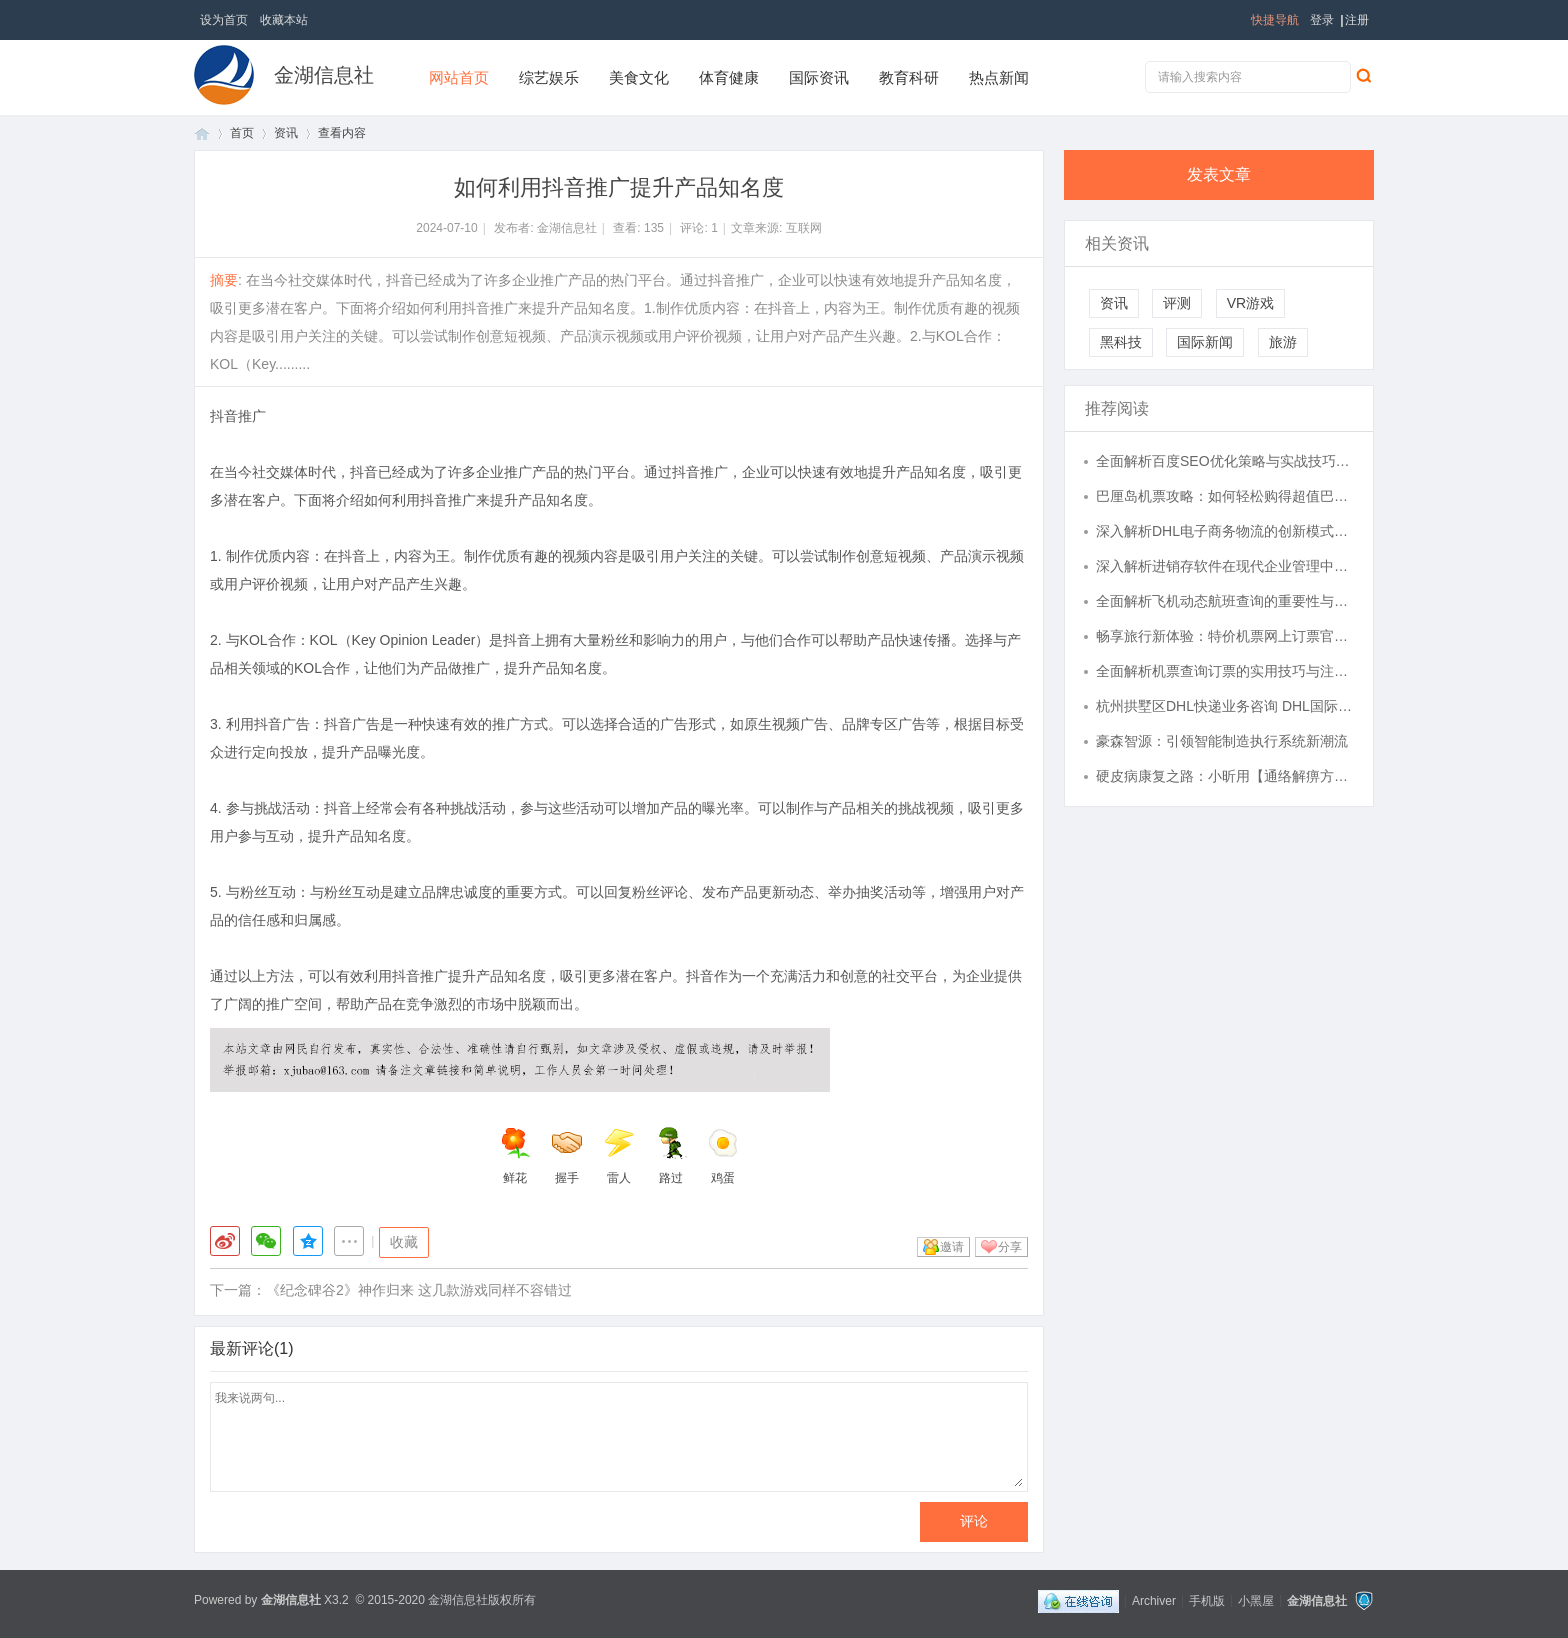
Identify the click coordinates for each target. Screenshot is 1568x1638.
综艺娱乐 (549, 77)
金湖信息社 (324, 75)
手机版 (1207, 1600)
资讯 (286, 133)
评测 (1177, 303)
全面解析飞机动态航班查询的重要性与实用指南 (1225, 601)
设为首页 (224, 20)
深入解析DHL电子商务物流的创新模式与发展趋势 (1225, 531)
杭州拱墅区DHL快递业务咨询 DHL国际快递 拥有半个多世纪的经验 (1225, 706)
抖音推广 (238, 416)
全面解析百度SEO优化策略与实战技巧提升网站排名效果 (1225, 461)
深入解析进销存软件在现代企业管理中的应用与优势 (1225, 566)
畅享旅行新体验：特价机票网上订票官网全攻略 (1225, 636)
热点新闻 (999, 77)
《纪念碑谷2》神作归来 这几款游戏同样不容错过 (419, 1290)
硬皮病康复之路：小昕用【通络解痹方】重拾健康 (1225, 776)
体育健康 (729, 77)
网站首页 (459, 77)
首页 (202, 133)
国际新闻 (1205, 342)
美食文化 (639, 77)
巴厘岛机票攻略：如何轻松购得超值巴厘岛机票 (1225, 496)
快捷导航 (1275, 20)
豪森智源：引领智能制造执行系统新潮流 (1222, 741)
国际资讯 (819, 77)
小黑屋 (1256, 1600)
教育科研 (909, 77)
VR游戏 (1250, 303)
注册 (1357, 20)
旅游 (1283, 342)
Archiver (1154, 1600)
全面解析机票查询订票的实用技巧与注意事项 (1225, 671)
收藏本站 (284, 20)
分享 (1010, 1247)
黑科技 (1121, 342)
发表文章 (1219, 174)
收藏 (404, 1242)
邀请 (952, 1247)
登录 (1322, 20)
